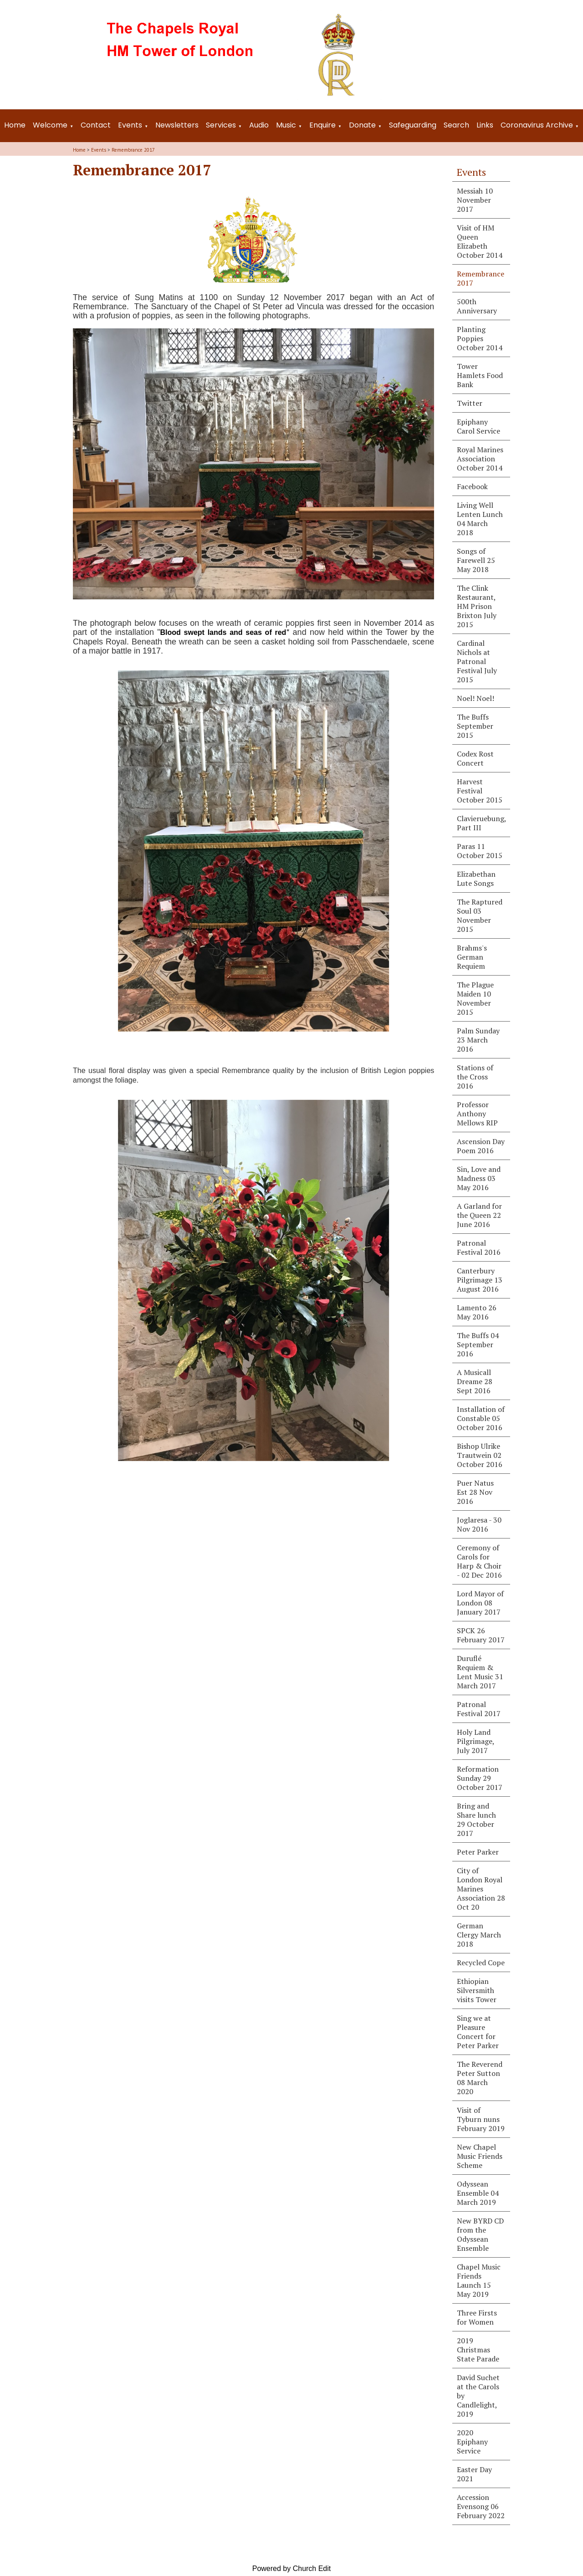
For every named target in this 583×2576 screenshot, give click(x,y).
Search (456, 125)
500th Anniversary (477, 306)
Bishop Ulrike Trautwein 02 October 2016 (479, 1455)
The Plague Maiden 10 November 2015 (475, 998)
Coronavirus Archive (537, 125)
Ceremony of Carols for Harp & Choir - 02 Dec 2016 (479, 1561)
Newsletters (177, 125)
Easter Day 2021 (474, 2474)
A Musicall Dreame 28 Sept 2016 (474, 1381)
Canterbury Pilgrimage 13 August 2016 (479, 1280)
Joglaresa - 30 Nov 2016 (479, 1524)
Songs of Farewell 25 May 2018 (476, 560)
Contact (96, 125)
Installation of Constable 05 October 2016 (481, 1418)
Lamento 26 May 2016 (476, 1312)
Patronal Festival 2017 (479, 1708)
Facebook (472, 486)
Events (130, 125)
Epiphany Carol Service (478, 426)
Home (15, 125)
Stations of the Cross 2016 (475, 1077)
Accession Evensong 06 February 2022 (481, 2506)
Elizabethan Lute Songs (476, 878)
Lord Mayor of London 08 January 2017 (480, 1603)
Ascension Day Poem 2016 (481, 1145)
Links (484, 125)
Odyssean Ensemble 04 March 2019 (478, 2193)
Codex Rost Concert (475, 758)
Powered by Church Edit (291, 2568)
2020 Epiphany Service (472, 2442)
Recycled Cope (481, 1963)
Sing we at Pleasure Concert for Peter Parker (478, 2031)
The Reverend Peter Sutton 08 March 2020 (479, 2077)
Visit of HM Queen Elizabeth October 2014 (479, 241)
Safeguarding (412, 125)
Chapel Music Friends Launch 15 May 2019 (479, 2280)
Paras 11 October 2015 (479, 850)
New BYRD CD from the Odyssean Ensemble (480, 2234)
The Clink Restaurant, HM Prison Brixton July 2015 (476, 606)
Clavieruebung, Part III (481, 823)
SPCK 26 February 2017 (481, 1635)
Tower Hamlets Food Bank (480, 375)
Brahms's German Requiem (472, 957)
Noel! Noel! (475, 698)
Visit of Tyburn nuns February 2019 (481, 2119)
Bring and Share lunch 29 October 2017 (476, 1819)
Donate (362, 125)
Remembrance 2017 (133, 150)
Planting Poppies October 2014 (479, 338)
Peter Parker (478, 1852)
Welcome (50, 125)
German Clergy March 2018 (479, 1935)
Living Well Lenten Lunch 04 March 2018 (480, 518)
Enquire (322, 125)
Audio (259, 125)
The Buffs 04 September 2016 (478, 1344)
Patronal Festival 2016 (479, 1247)
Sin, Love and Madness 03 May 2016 (479, 1178)
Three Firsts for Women (477, 2317)
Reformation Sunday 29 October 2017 (479, 1778)
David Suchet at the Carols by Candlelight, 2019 (478, 2395)
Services (221, 125)
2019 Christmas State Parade (478, 2350)
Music (286, 125)
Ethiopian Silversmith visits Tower (476, 1990)
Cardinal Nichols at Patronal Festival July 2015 (477, 661)
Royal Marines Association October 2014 (480, 459)
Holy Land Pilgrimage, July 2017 (476, 1741)
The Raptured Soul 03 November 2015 (479, 915)
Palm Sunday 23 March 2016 (478, 1040)
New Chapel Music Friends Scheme (479, 2156)
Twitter (469, 403)
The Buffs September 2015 (475, 726)
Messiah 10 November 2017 (475, 200)
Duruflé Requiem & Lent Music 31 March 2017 (480, 1672)
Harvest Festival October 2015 (479, 791)
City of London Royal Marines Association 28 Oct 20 (481, 1889)
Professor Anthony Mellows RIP (477, 1113)
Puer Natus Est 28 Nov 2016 (475, 1492)
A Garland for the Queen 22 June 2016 (479, 1215)
